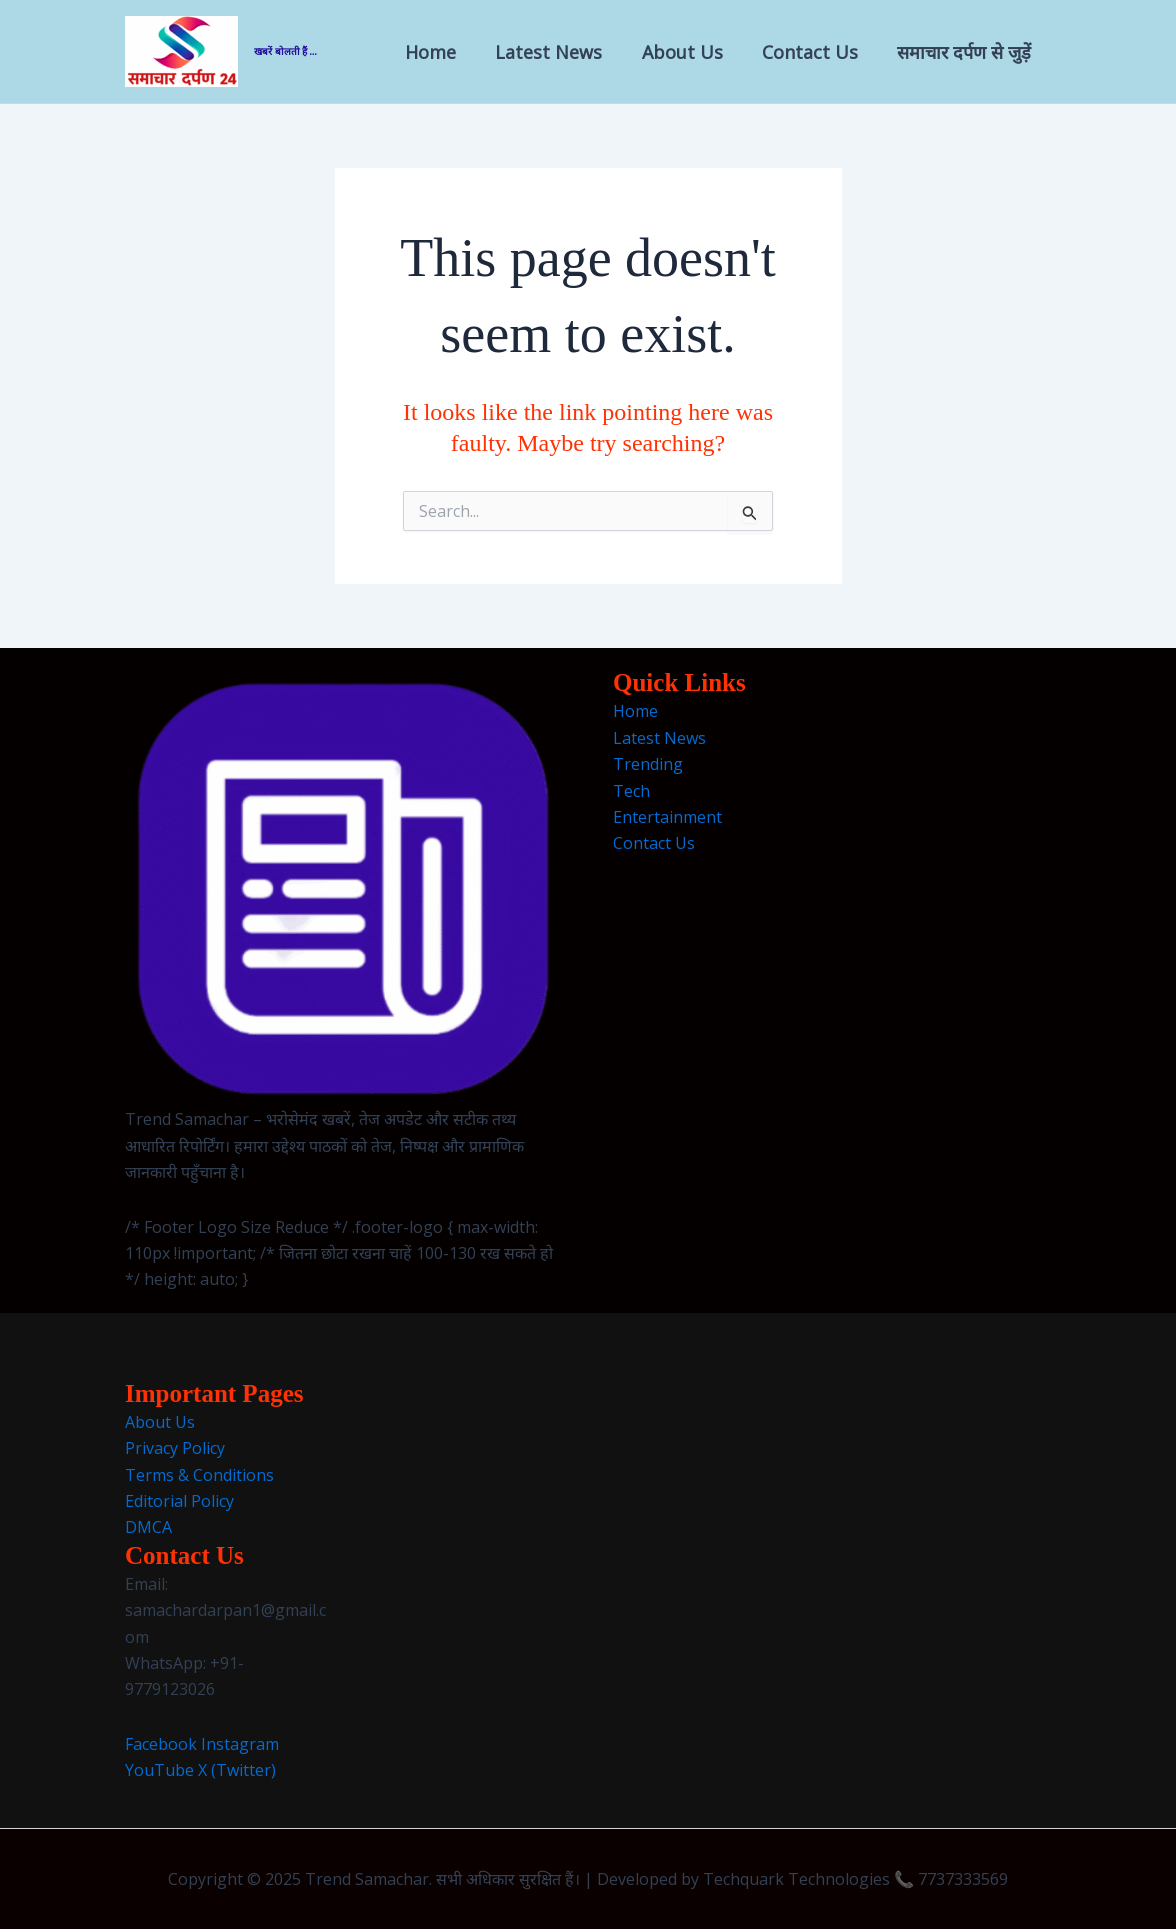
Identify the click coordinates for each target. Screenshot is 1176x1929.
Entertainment (667, 817)
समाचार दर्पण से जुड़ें (966, 52)
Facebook (161, 1744)
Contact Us (815, 52)
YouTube (159, 1770)
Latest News (560, 52)
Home (445, 52)
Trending (648, 764)
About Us (690, 52)
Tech (631, 791)
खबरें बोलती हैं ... (285, 51)
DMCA (148, 1527)
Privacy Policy (175, 1448)
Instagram (240, 1744)
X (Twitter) (237, 1770)
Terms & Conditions (199, 1475)
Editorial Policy (179, 1501)
